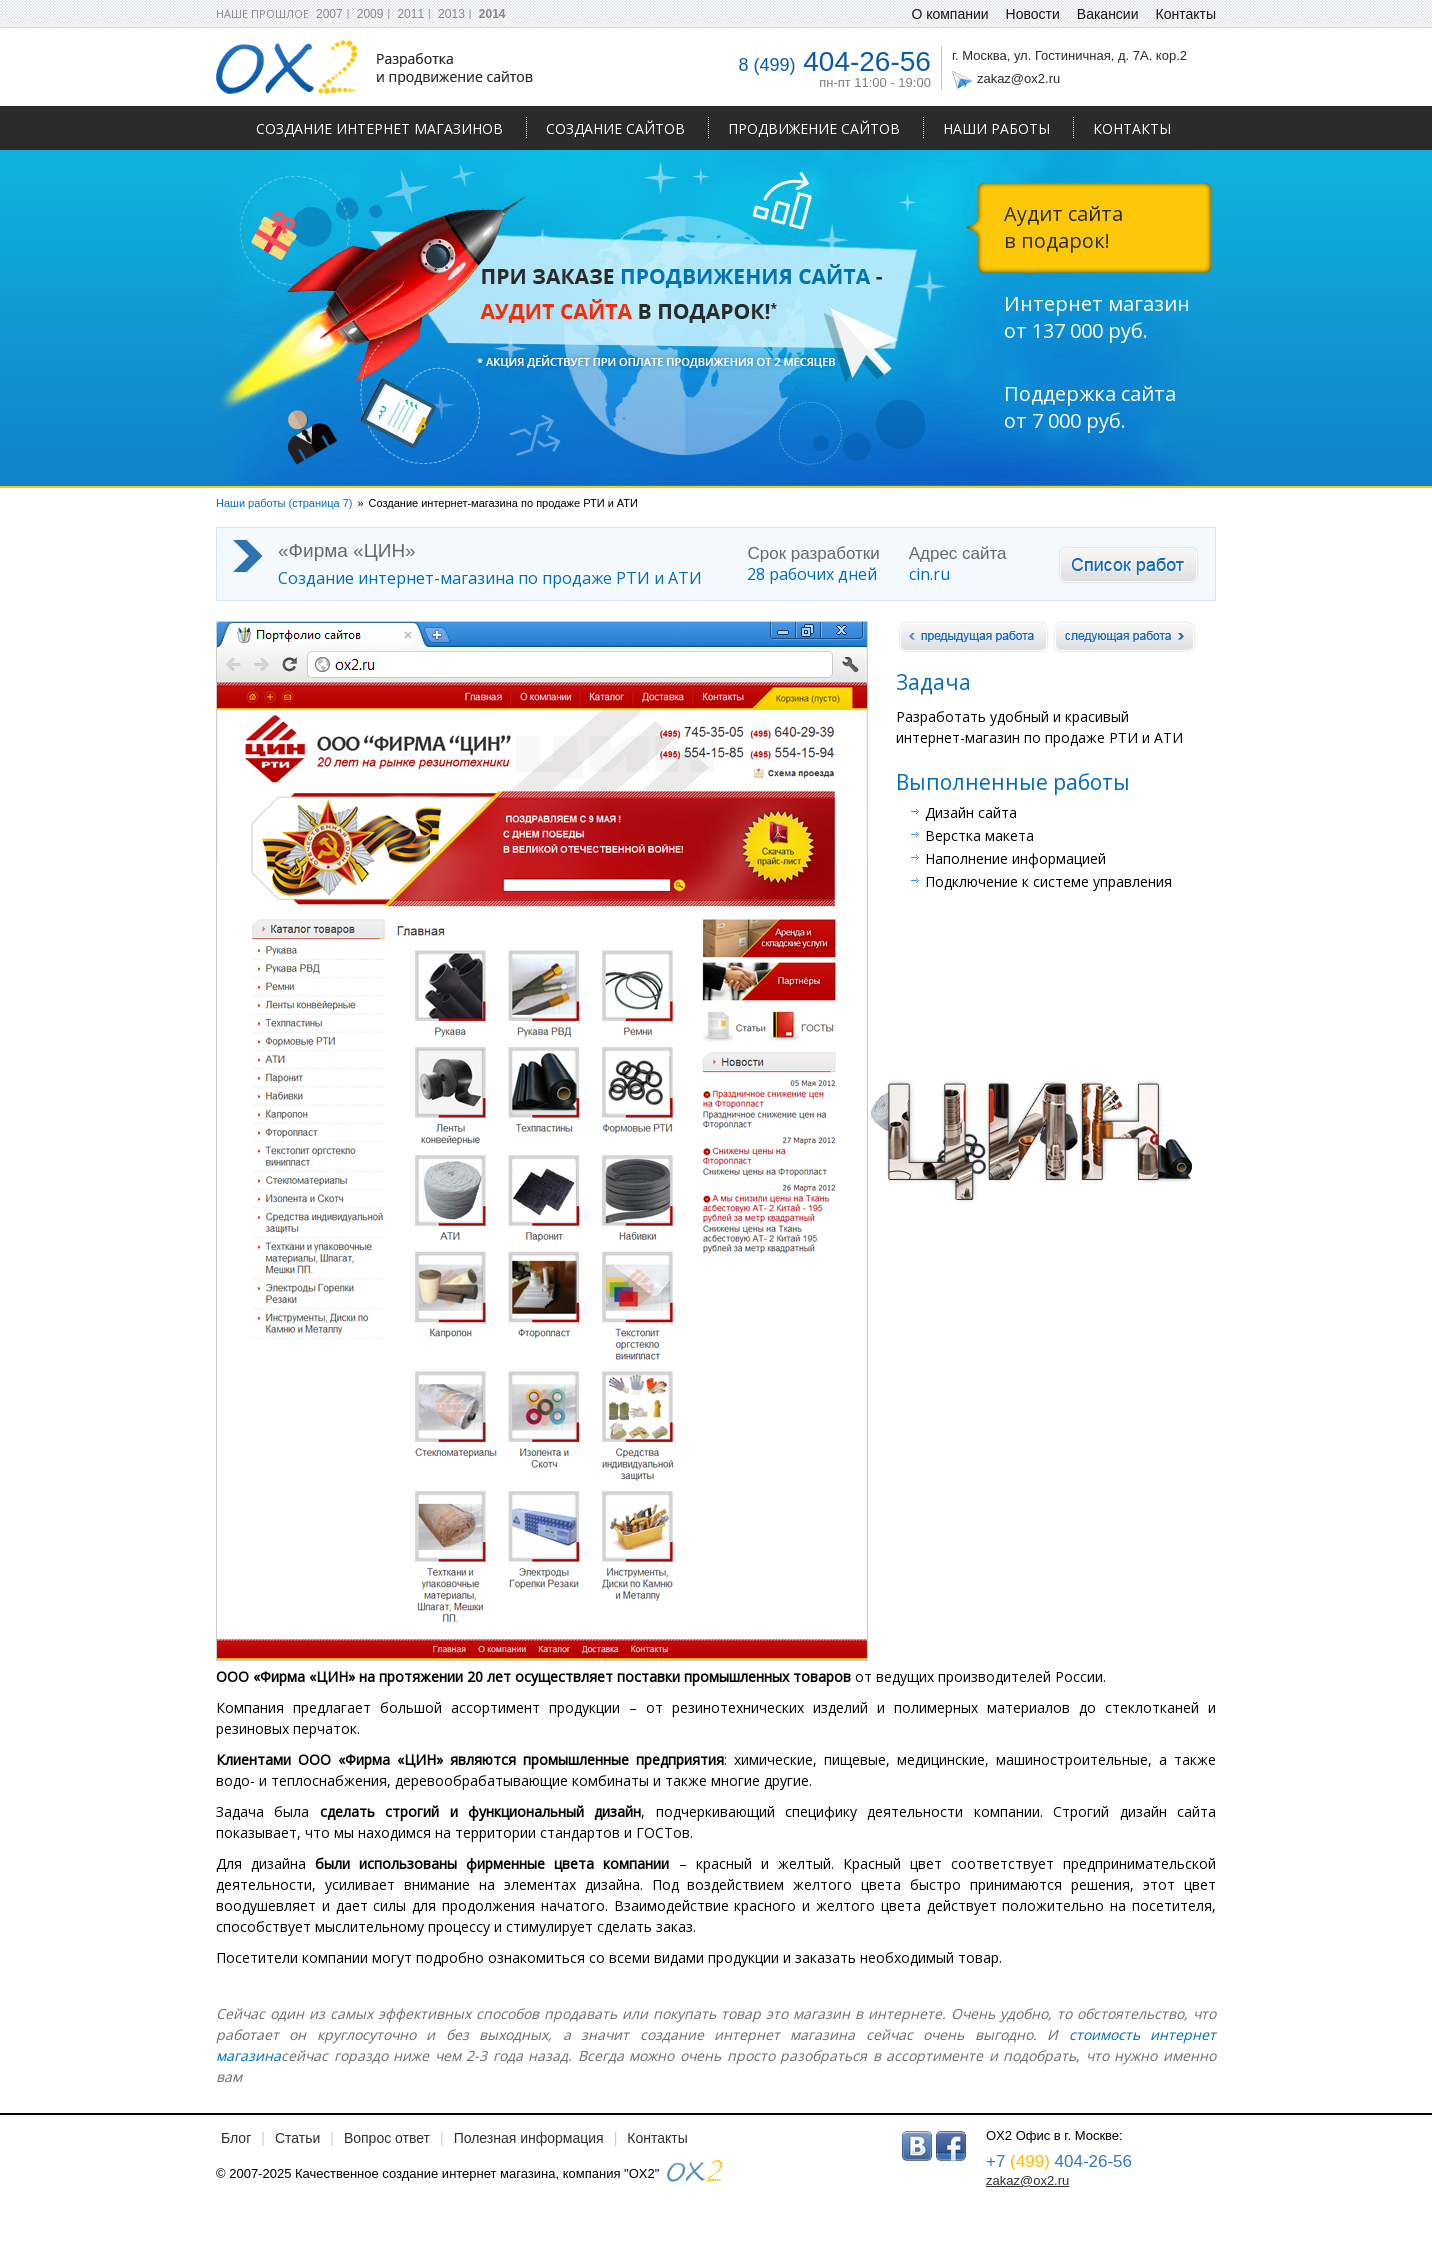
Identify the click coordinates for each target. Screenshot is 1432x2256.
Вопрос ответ (387, 2138)
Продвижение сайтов (814, 128)
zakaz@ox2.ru (1018, 78)
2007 (329, 14)
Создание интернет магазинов (379, 128)
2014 (492, 14)
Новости (1033, 14)
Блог (236, 2138)
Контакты (1132, 128)
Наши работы (996, 128)
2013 (451, 14)
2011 (410, 14)
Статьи (297, 2138)
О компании (949, 14)
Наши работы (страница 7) (284, 503)
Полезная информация (529, 2138)
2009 (370, 14)
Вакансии (1108, 14)
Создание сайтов (615, 128)
